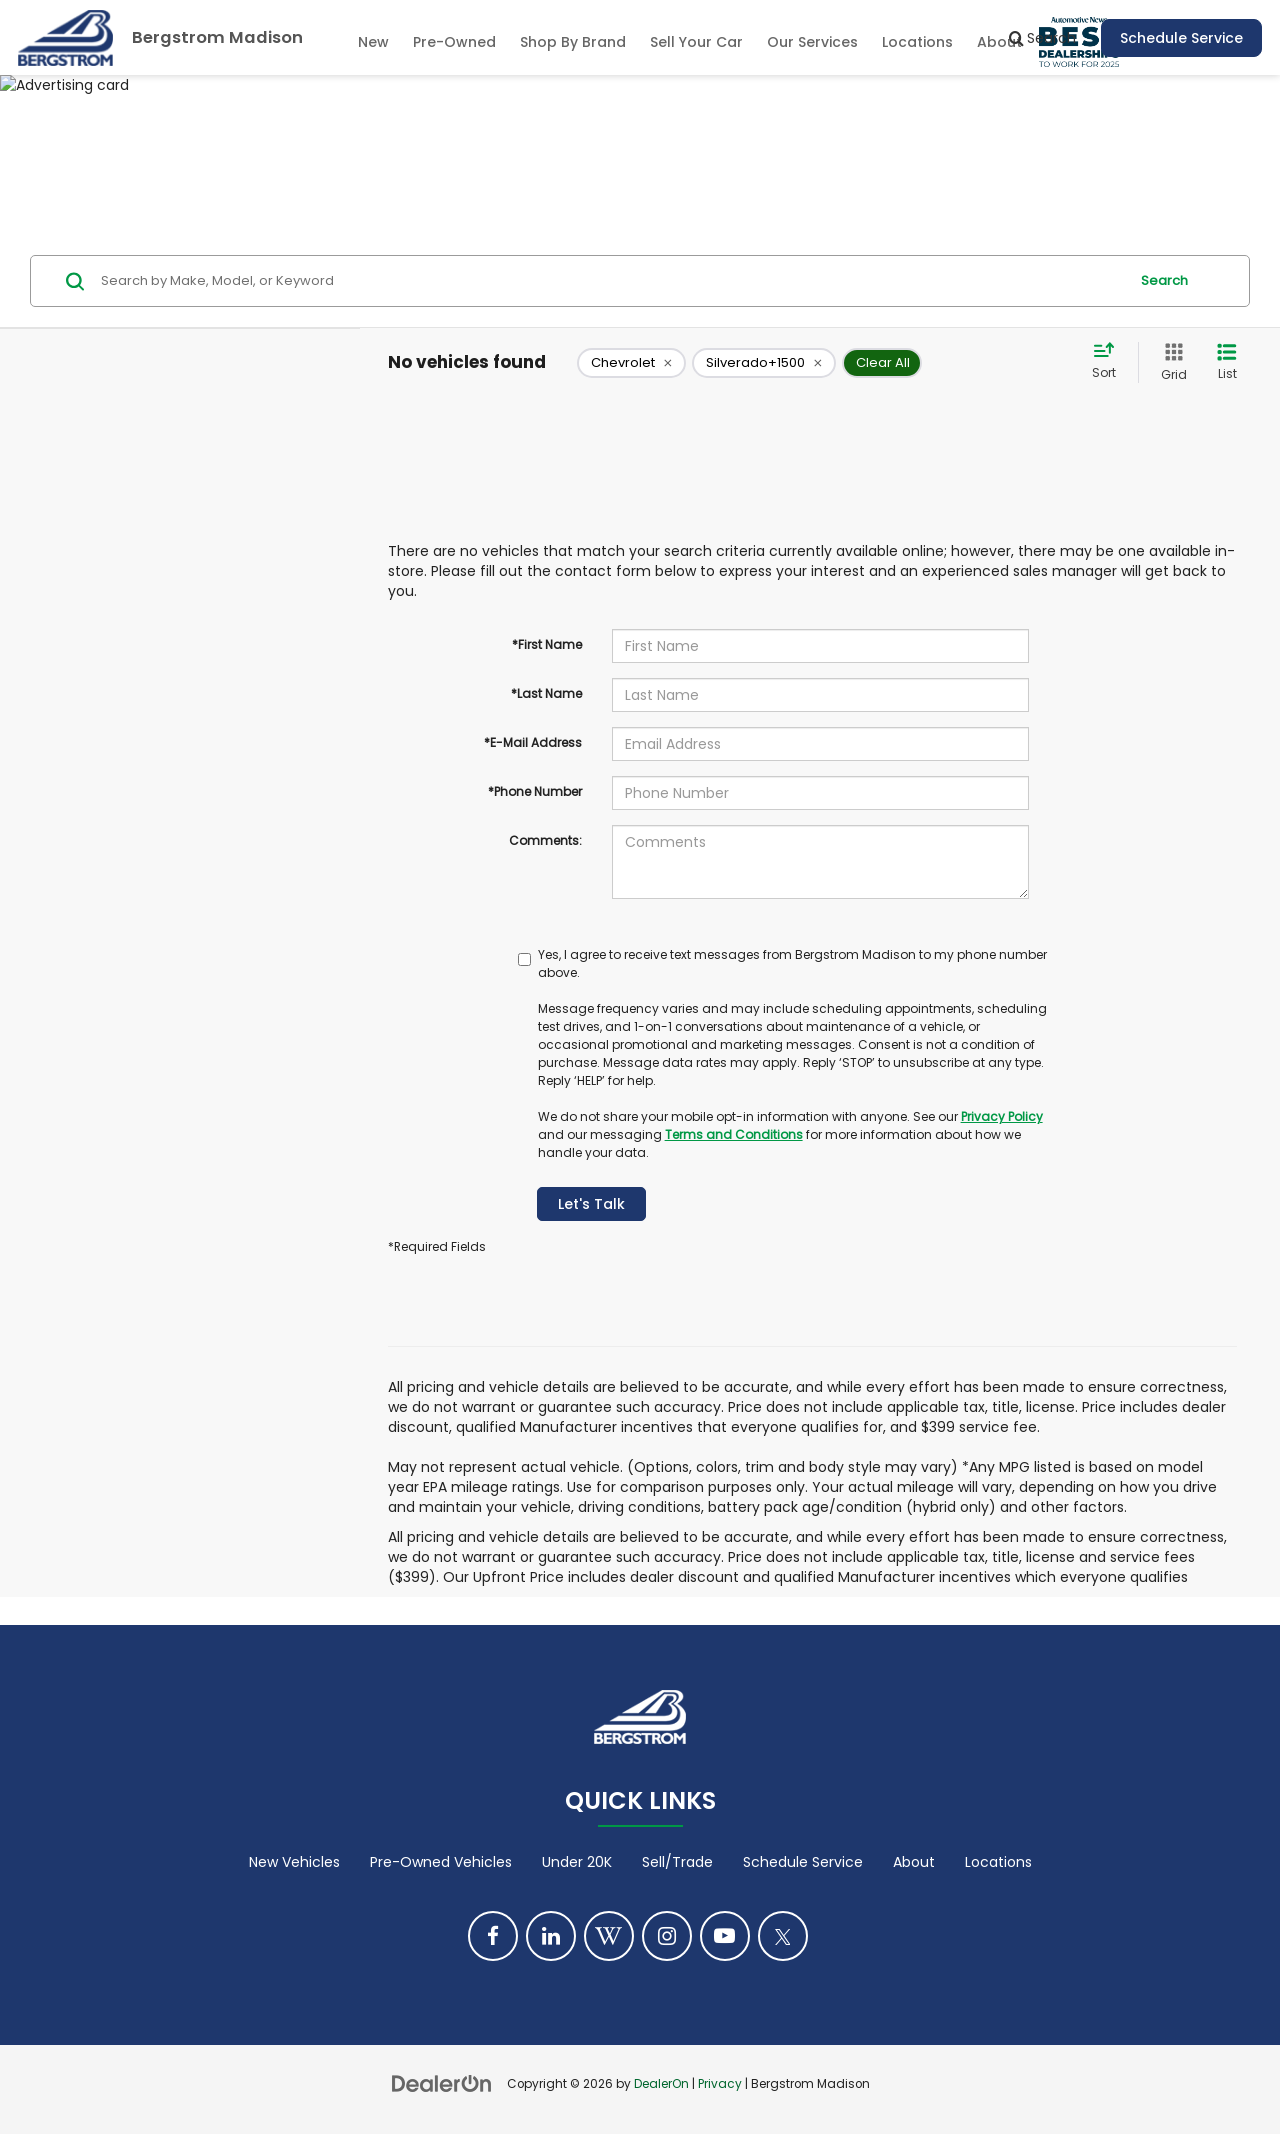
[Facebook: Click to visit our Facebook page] (493, 1936)
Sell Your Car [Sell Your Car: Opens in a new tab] (696, 42)
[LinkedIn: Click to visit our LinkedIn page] (551, 1936)
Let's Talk (591, 1204)
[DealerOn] (442, 2083)
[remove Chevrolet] (631, 363)
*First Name (547, 644)
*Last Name (546, 693)
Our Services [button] (812, 42)
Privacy (720, 2084)
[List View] (1227, 362)
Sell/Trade (677, 1862)
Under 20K (577, 1862)
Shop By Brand (573, 42)
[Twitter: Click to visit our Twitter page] (783, 1936)
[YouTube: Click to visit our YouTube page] (725, 1936)
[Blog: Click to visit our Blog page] (609, 1936)
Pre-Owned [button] (454, 42)
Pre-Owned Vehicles (441, 1862)
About (914, 1862)
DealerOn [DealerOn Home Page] (661, 2084)
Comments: (545, 840)
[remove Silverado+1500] (764, 363)
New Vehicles (294, 1862)
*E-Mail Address (533, 742)
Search (1164, 280)
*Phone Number (535, 791)
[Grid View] (1170, 362)
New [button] (373, 42)
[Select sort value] (1110, 362)
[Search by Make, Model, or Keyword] (611, 281)
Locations (917, 42)
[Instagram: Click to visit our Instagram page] (667, 1936)
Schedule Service (1181, 38)
